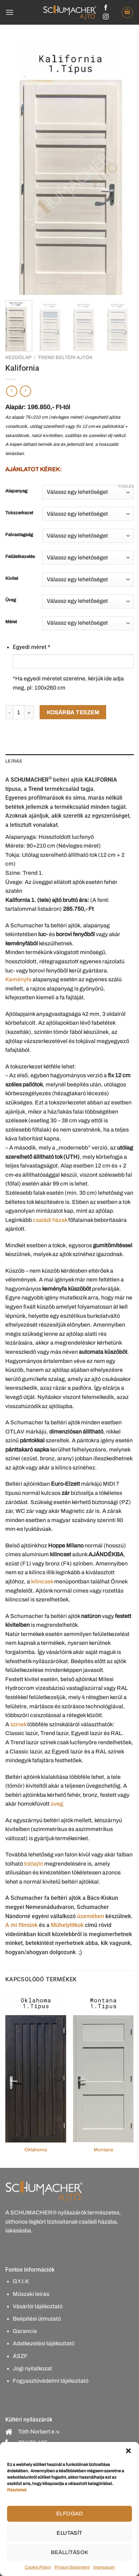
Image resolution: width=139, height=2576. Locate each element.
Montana (103, 2149)
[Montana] (103, 2066)
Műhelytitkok (67, 1925)
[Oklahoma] (35, 2066)
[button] (128, 2450)
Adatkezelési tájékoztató (43, 2343)
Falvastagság (19, 535)
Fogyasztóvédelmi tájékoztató (50, 2381)
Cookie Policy (38, 2567)
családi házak (50, 1220)
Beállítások (69, 2552)
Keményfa (18, 979)
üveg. (58, 1804)
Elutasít (69, 2533)
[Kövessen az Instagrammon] (106, 17)
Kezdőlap (18, 357)
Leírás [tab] (14, 761)
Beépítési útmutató (37, 2319)
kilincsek (42, 1581)
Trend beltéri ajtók (65, 357)
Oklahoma (35, 2149)
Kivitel (11, 578)
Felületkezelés (20, 556)
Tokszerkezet (19, 513)
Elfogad (69, 2513)
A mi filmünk (21, 1925)
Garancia (25, 2331)
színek (18, 1724)
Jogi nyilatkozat (32, 2368)
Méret (11, 622)
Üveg (10, 600)
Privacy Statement (72, 2567)
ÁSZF (20, 2356)
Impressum (104, 2567)
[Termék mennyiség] (18, 712)
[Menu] (9, 12)
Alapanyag (16, 491)
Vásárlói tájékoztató (38, 2306)
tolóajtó (33, 1864)
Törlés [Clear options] (126, 486)
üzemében (90, 1916)
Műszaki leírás (31, 2294)
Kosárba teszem (73, 712)
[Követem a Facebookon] (106, 8)
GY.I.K (21, 2281)
